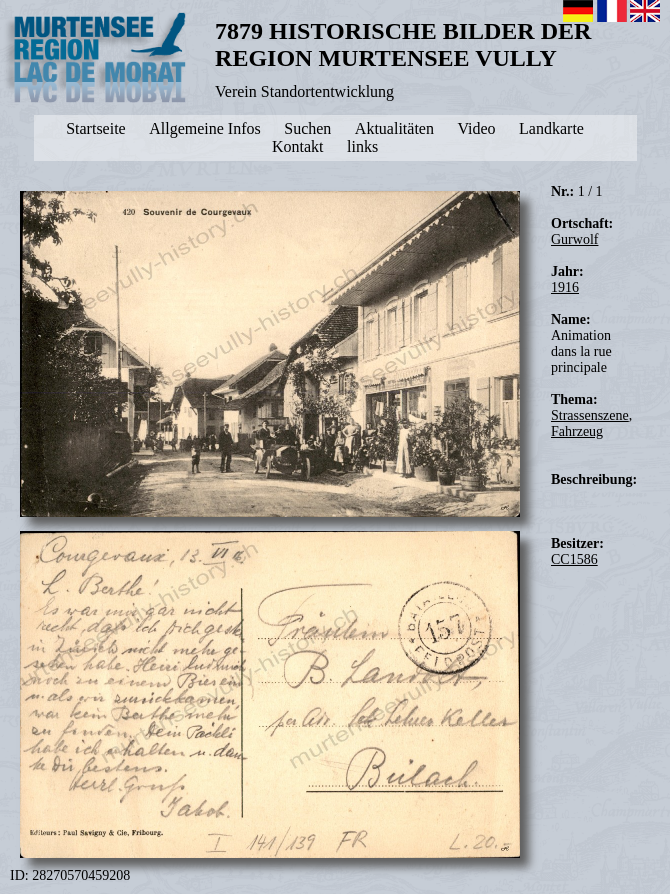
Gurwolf (574, 239)
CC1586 (574, 559)
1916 (565, 287)
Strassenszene (590, 415)
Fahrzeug (577, 431)
